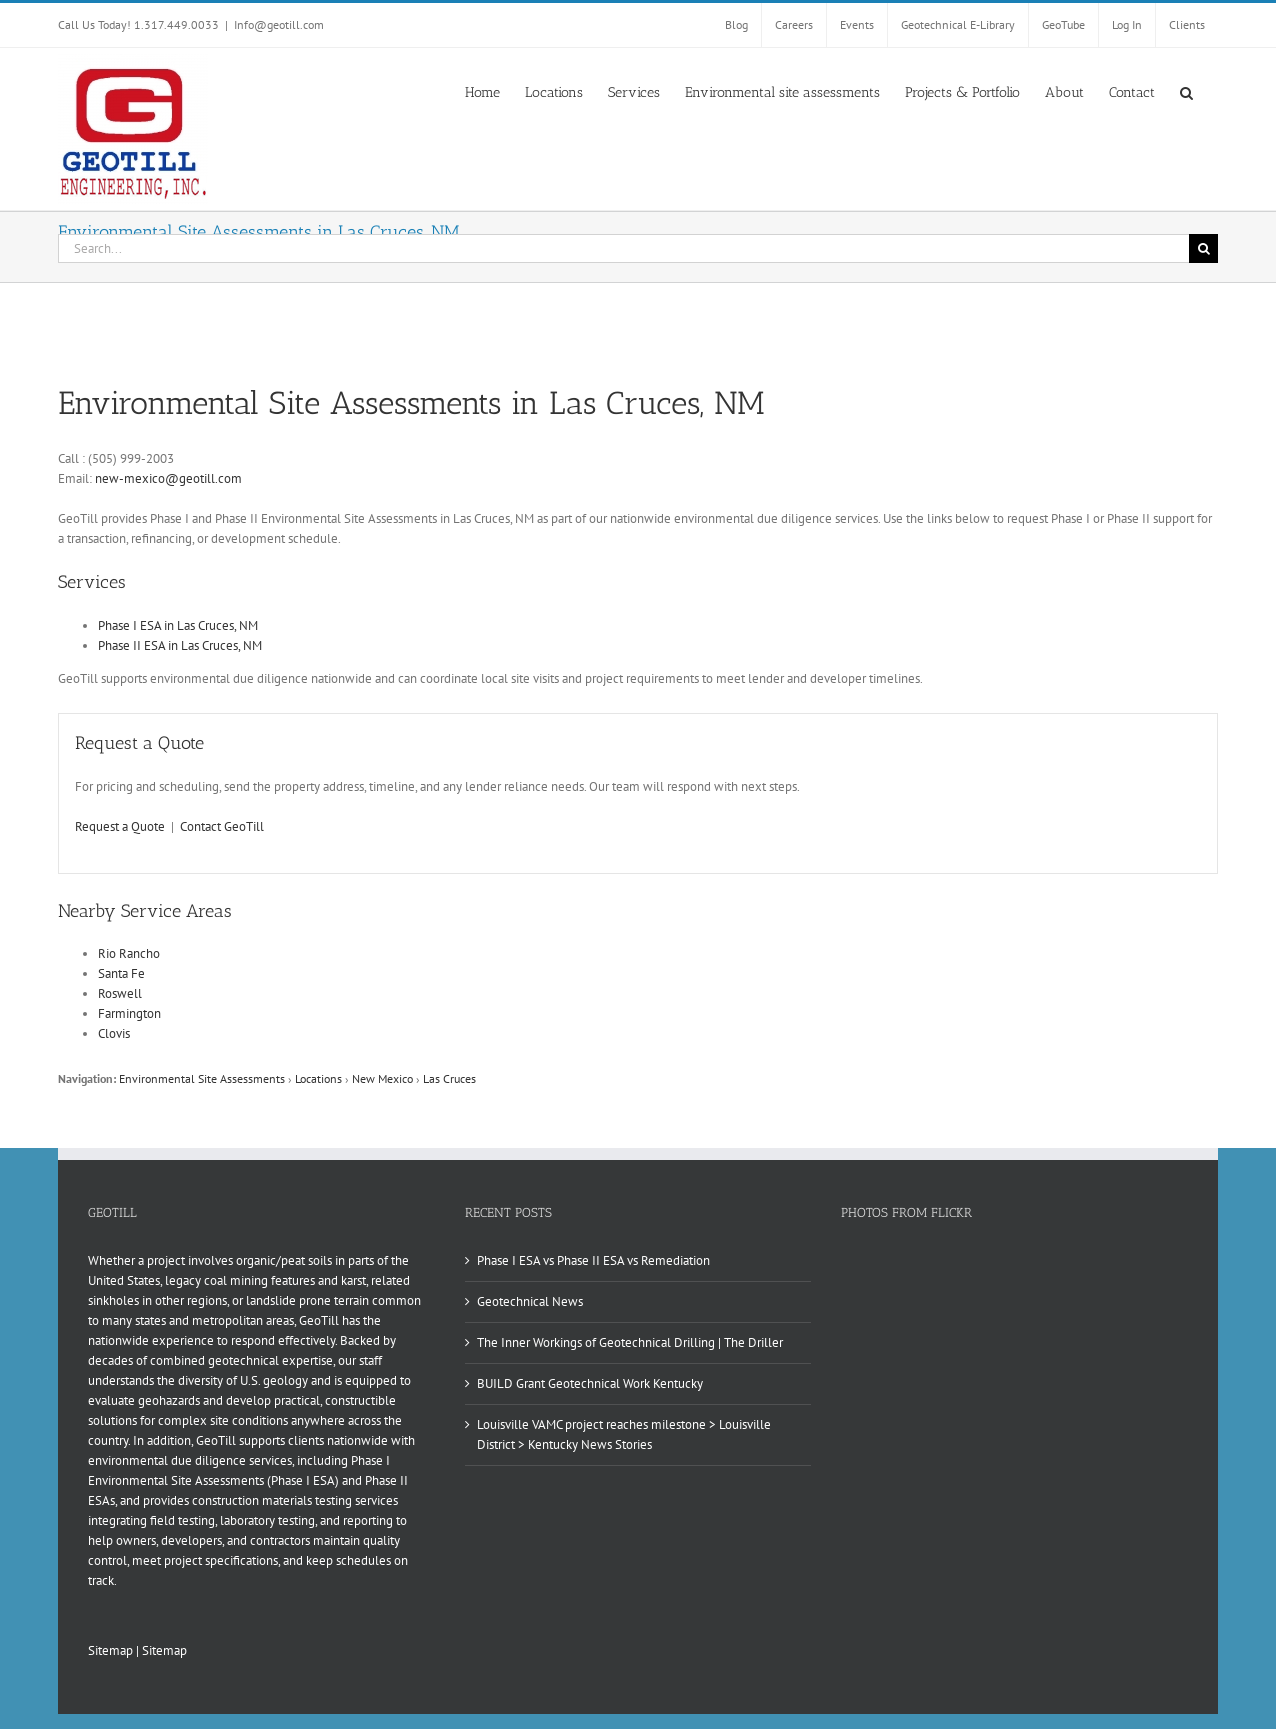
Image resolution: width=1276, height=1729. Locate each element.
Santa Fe (121, 973)
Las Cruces (449, 1078)
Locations (318, 1078)
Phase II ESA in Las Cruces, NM (180, 645)
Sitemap (110, 1650)
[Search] (1203, 248)
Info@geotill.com (279, 24)
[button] (1186, 91)
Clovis (114, 1033)
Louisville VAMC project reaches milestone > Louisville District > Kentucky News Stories (624, 1434)
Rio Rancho (129, 953)
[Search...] (623, 248)
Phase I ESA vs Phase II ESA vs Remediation (593, 1260)
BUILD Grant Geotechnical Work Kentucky (590, 1383)
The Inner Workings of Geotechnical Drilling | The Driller (630, 1342)
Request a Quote (120, 826)
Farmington (129, 1013)
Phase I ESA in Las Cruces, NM (178, 625)
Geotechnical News (530, 1301)
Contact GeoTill (222, 826)
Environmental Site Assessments (202, 1078)
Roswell (120, 993)
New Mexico (382, 1078)
